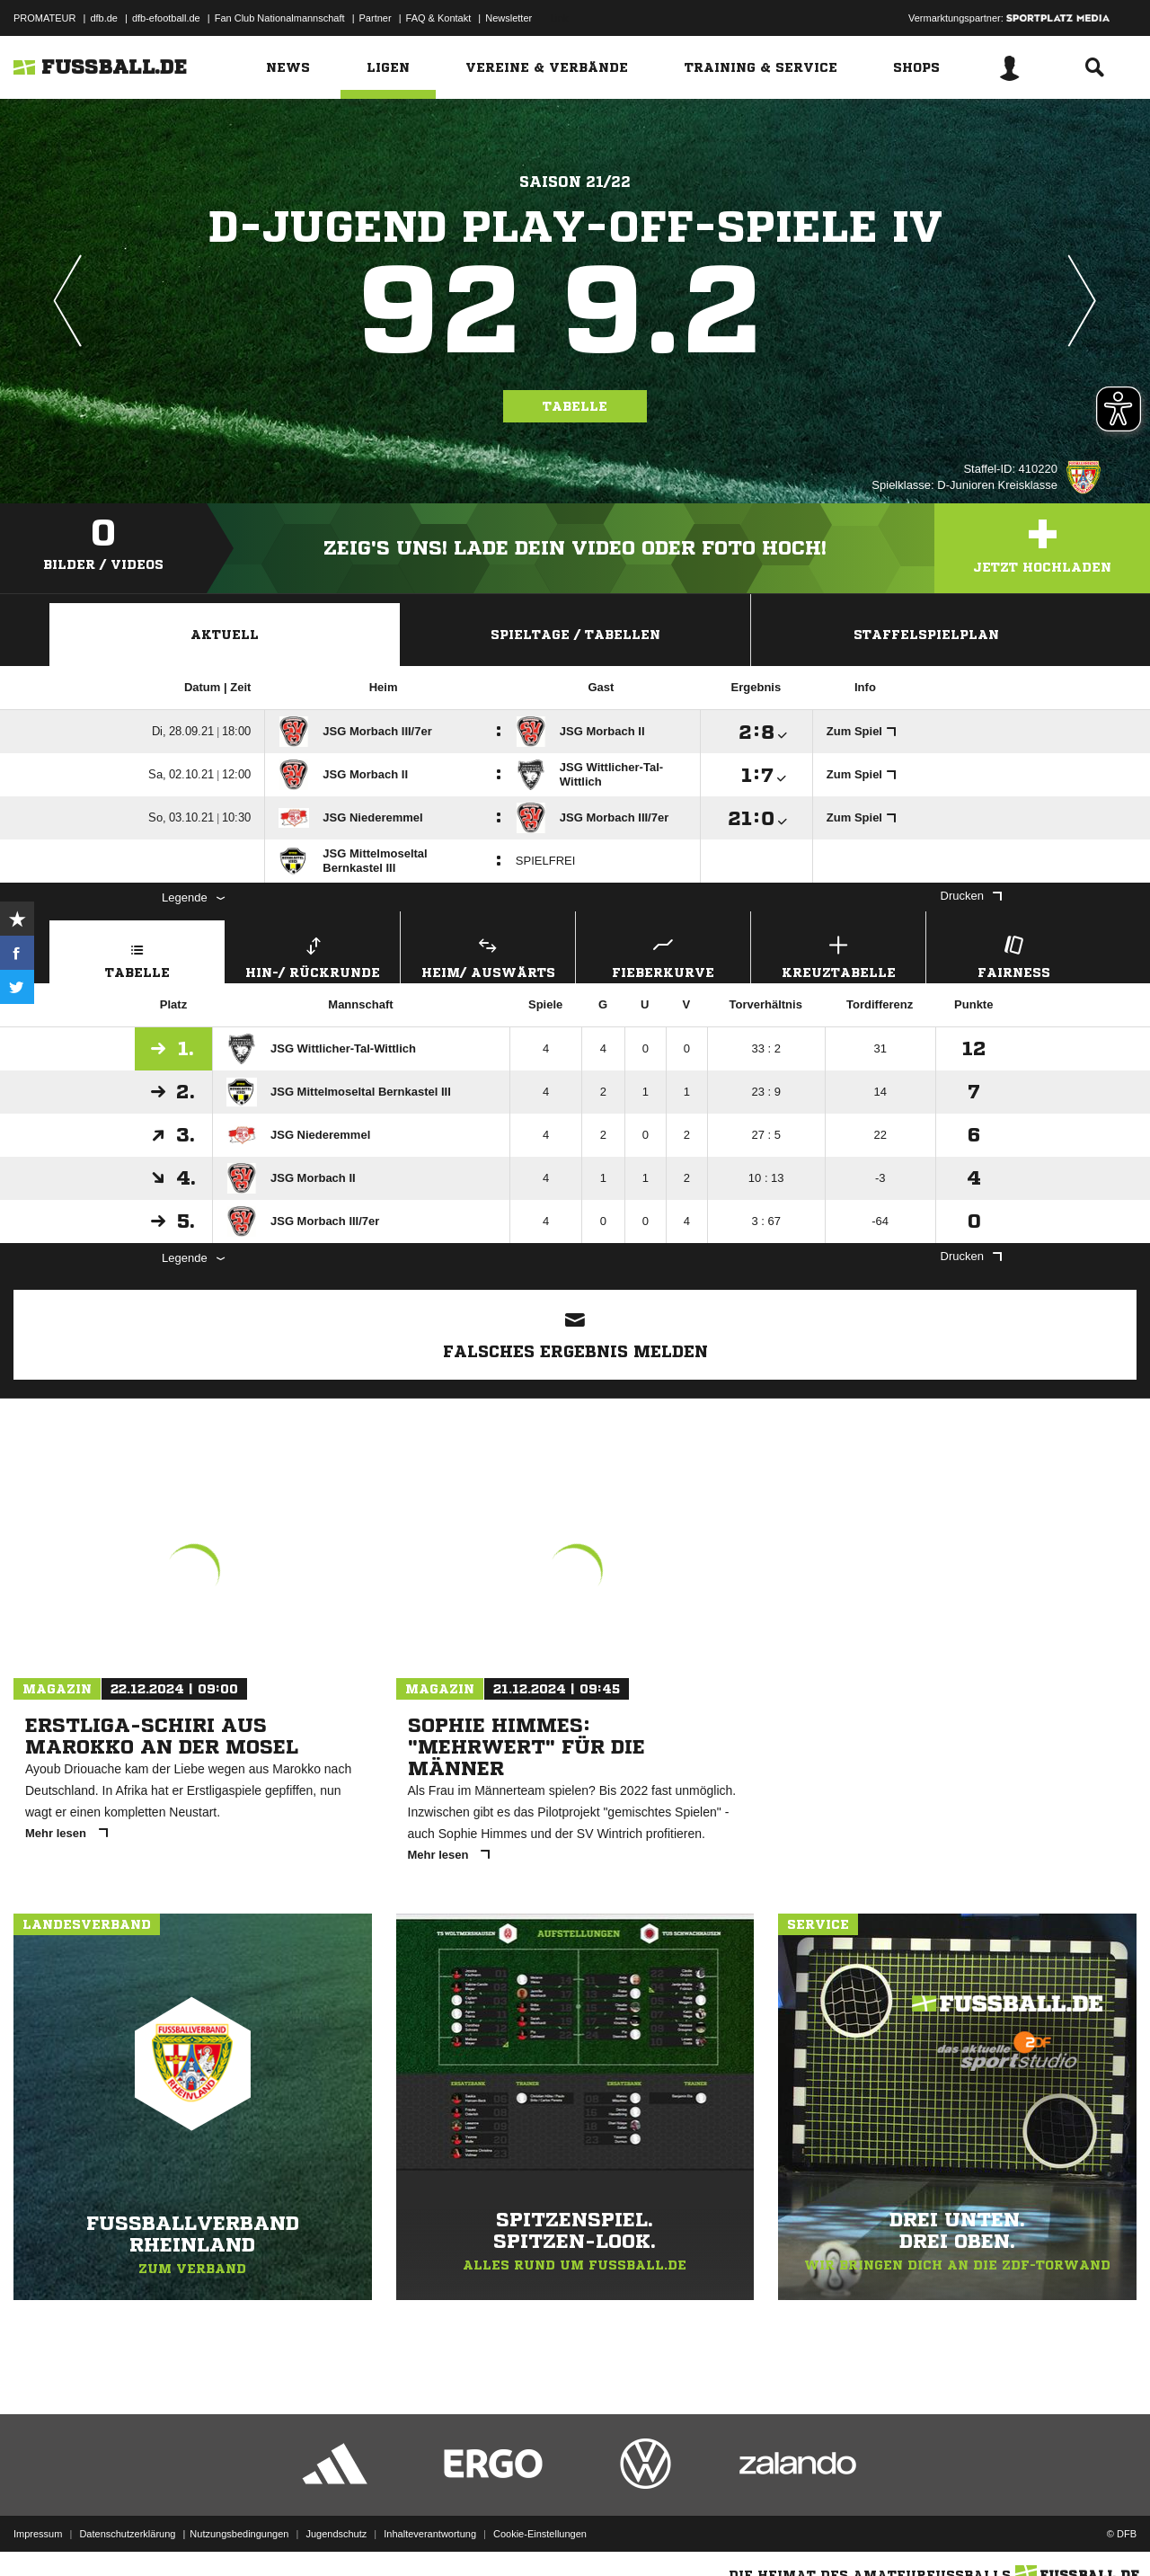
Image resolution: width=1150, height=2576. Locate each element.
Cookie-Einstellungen (540, 2533)
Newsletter (508, 18)
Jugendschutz (336, 2533)
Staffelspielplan (926, 634)
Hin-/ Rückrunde (312, 955)
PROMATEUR (44, 18)
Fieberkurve (663, 955)
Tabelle (575, 406)
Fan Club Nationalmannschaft (280, 18)
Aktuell (224, 634)
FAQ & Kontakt (439, 18)
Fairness (1013, 955)
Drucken (971, 895)
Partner (375, 18)
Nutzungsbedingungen (239, 2533)
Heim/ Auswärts (488, 955)
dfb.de (104, 18)
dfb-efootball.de (166, 18)
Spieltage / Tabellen (575, 634)
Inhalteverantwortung (430, 2533)
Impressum (37, 2533)
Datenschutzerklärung (127, 2533)
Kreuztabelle (838, 955)
